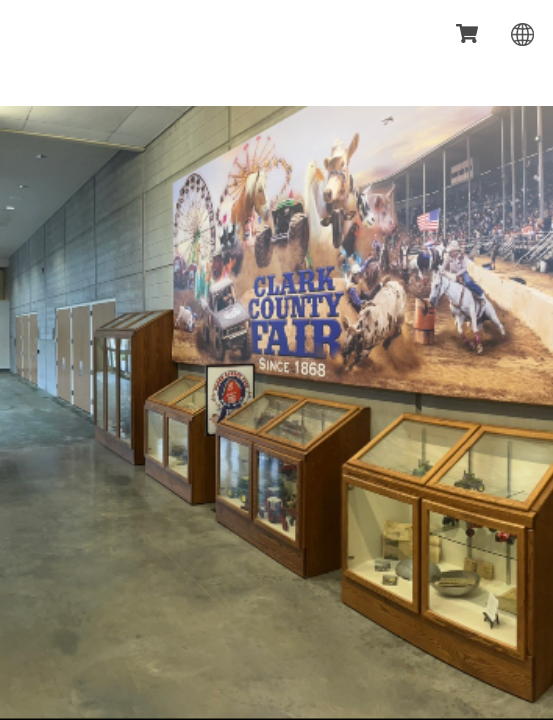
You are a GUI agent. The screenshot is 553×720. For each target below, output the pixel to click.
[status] (469, 35)
